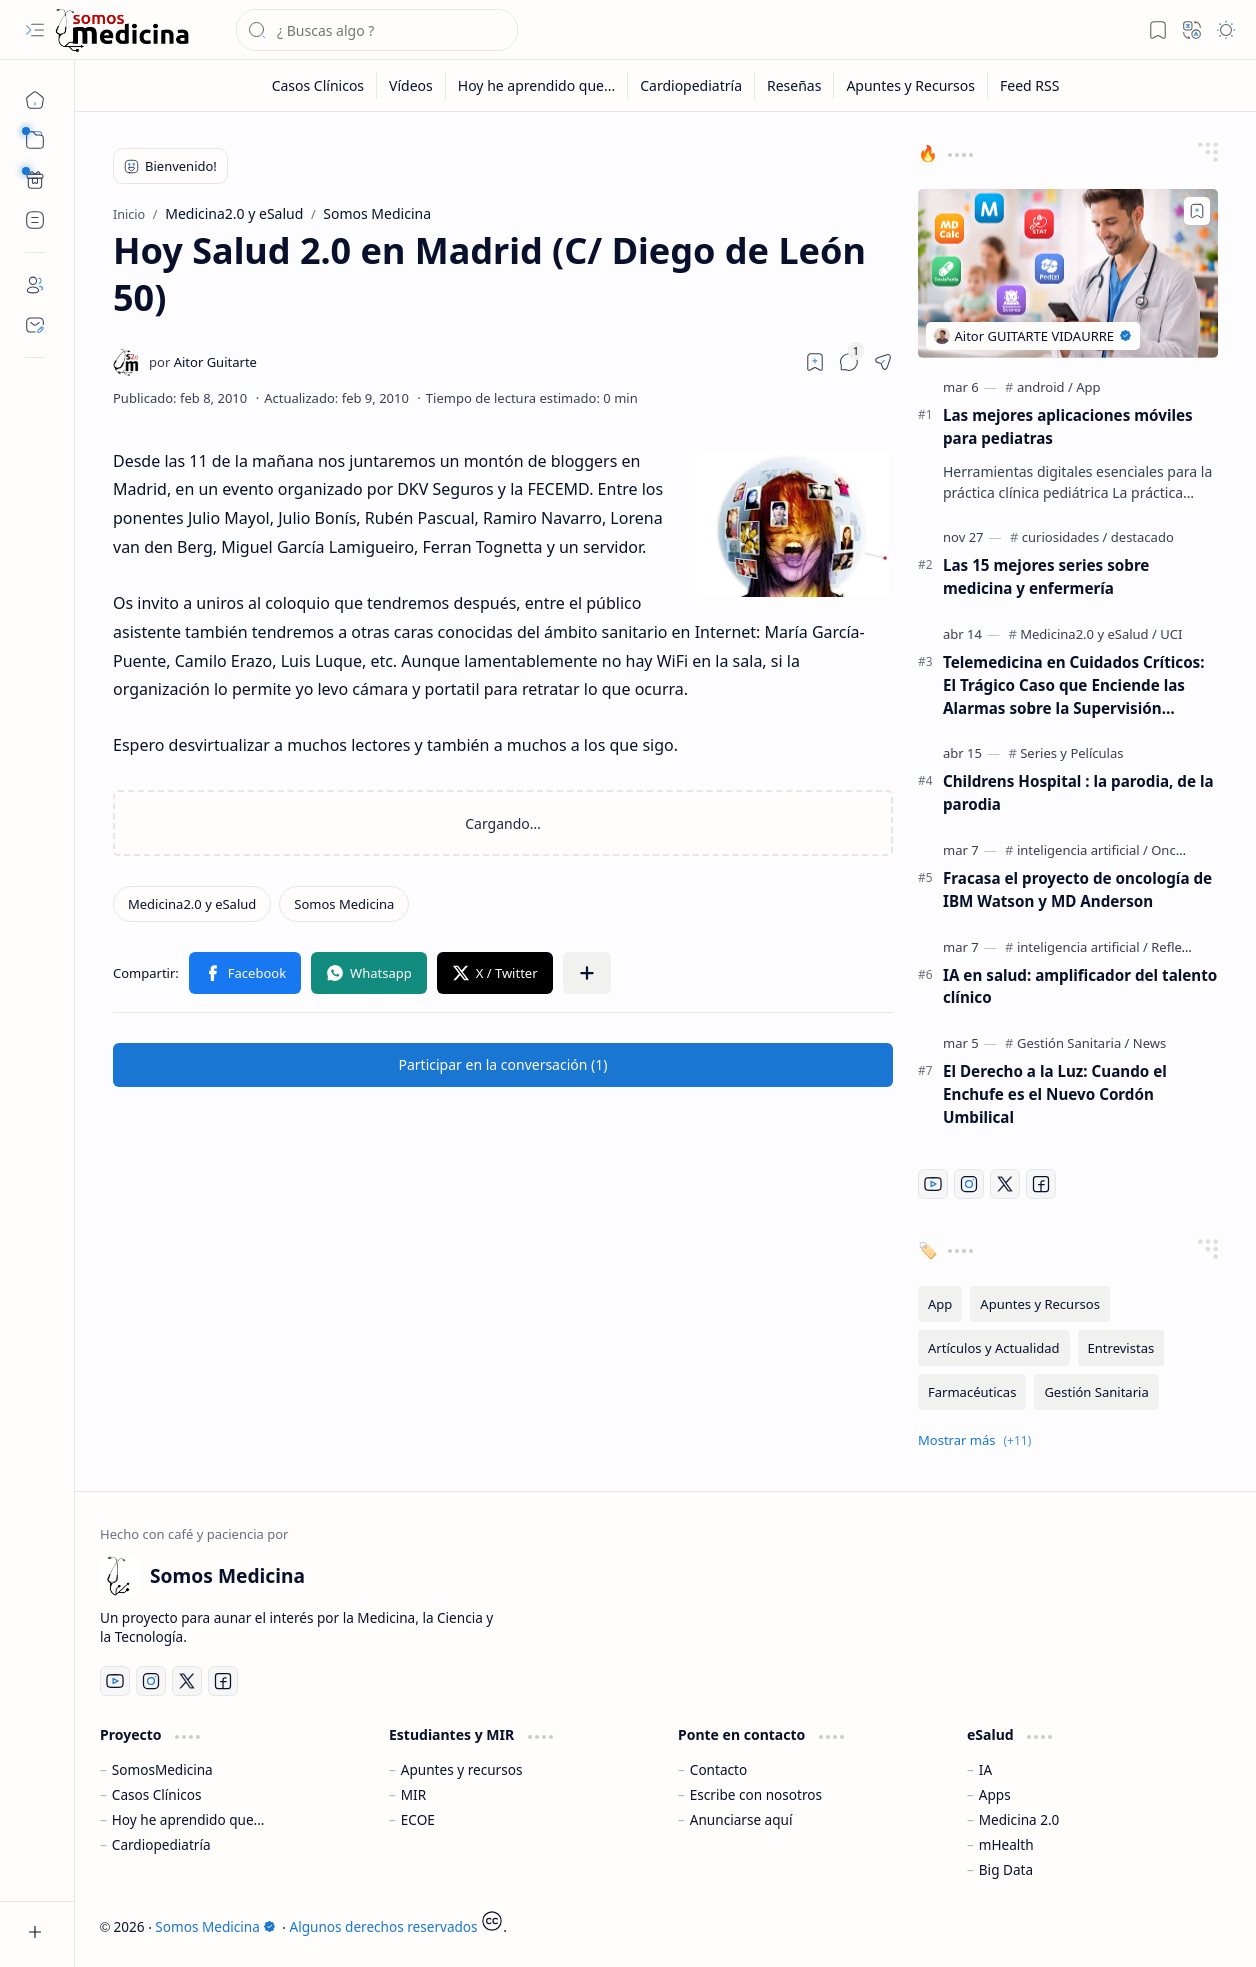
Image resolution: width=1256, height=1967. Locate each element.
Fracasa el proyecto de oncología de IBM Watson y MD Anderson (1077, 889)
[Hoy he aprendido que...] (537, 85)
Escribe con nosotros (756, 1794)
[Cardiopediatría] (691, 85)
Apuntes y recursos (462, 1769)
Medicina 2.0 (1019, 1819)
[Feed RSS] (1029, 85)
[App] (1088, 387)
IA (985, 1769)
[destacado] (1142, 537)
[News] (1149, 1043)
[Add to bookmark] (1197, 211)
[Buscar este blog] (377, 30)
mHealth (1006, 1844)
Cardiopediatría (161, 1844)
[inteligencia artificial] (1082, 850)
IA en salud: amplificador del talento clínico (1080, 986)
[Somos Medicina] (122, 30)
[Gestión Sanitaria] (1073, 1043)
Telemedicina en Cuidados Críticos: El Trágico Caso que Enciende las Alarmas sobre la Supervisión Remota (1074, 685)
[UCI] (1171, 634)
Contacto (718, 1769)
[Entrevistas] (1121, 1348)
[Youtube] (933, 1184)
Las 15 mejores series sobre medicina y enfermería (1046, 576)
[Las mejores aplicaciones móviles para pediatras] (1068, 273)
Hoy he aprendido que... (188, 1819)
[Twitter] (1005, 1184)
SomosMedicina (162, 1769)
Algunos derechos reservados (384, 1926)
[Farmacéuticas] (972, 1392)
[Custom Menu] (35, 180)
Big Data (1006, 1869)
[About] (35, 285)
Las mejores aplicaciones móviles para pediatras (1068, 426)
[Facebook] (1041, 1184)
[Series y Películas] (1071, 753)
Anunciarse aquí (741, 1819)
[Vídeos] (411, 85)
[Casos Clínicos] (318, 85)
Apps (995, 1794)
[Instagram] (969, 1184)
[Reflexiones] (1186, 947)
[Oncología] (1182, 850)
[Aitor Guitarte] (203, 362)
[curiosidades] (1065, 537)
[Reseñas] (794, 85)
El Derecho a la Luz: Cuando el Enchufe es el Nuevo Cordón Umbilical (1055, 1094)
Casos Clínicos (157, 1794)
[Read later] (815, 362)
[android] (1045, 387)
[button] (35, 30)
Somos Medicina (215, 1926)
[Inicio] (35, 100)
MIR (413, 1794)
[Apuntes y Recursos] (911, 85)
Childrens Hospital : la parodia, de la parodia (1078, 792)
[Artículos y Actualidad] (994, 1348)
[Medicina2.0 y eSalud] (192, 904)
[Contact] (35, 325)
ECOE (418, 1819)
